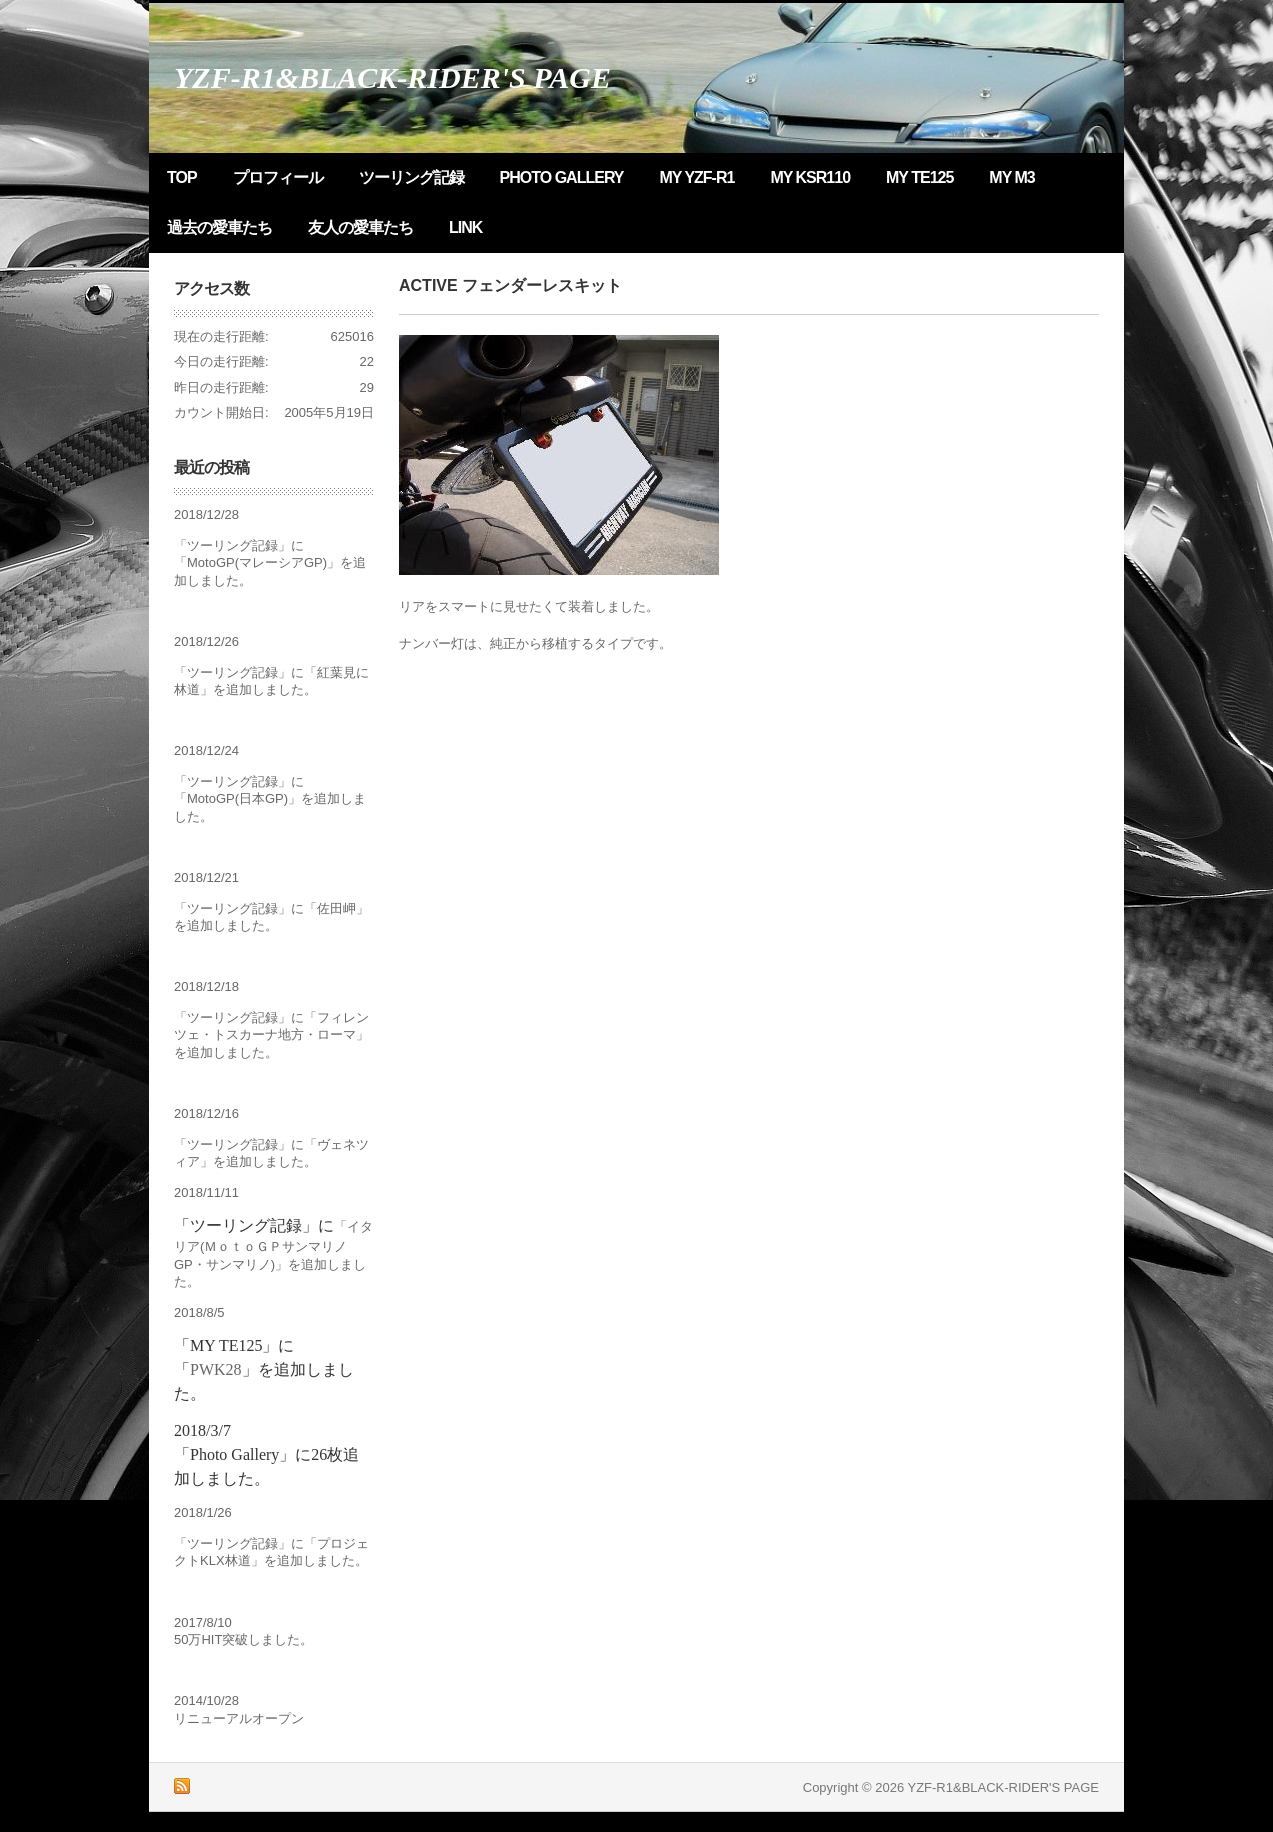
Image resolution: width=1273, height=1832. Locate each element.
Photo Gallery (562, 177)
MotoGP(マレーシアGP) (257, 562)
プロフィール (278, 177)
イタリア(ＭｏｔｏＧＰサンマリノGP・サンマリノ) (273, 1245)
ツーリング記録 (411, 177)
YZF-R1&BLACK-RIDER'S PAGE (392, 77)
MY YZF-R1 (697, 177)
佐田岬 (336, 908)
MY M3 (1011, 177)
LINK (465, 227)
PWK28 (216, 1369)
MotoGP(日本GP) (237, 798)
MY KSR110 (810, 177)
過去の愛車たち (219, 227)
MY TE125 (919, 177)
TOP (182, 177)
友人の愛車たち (360, 227)
